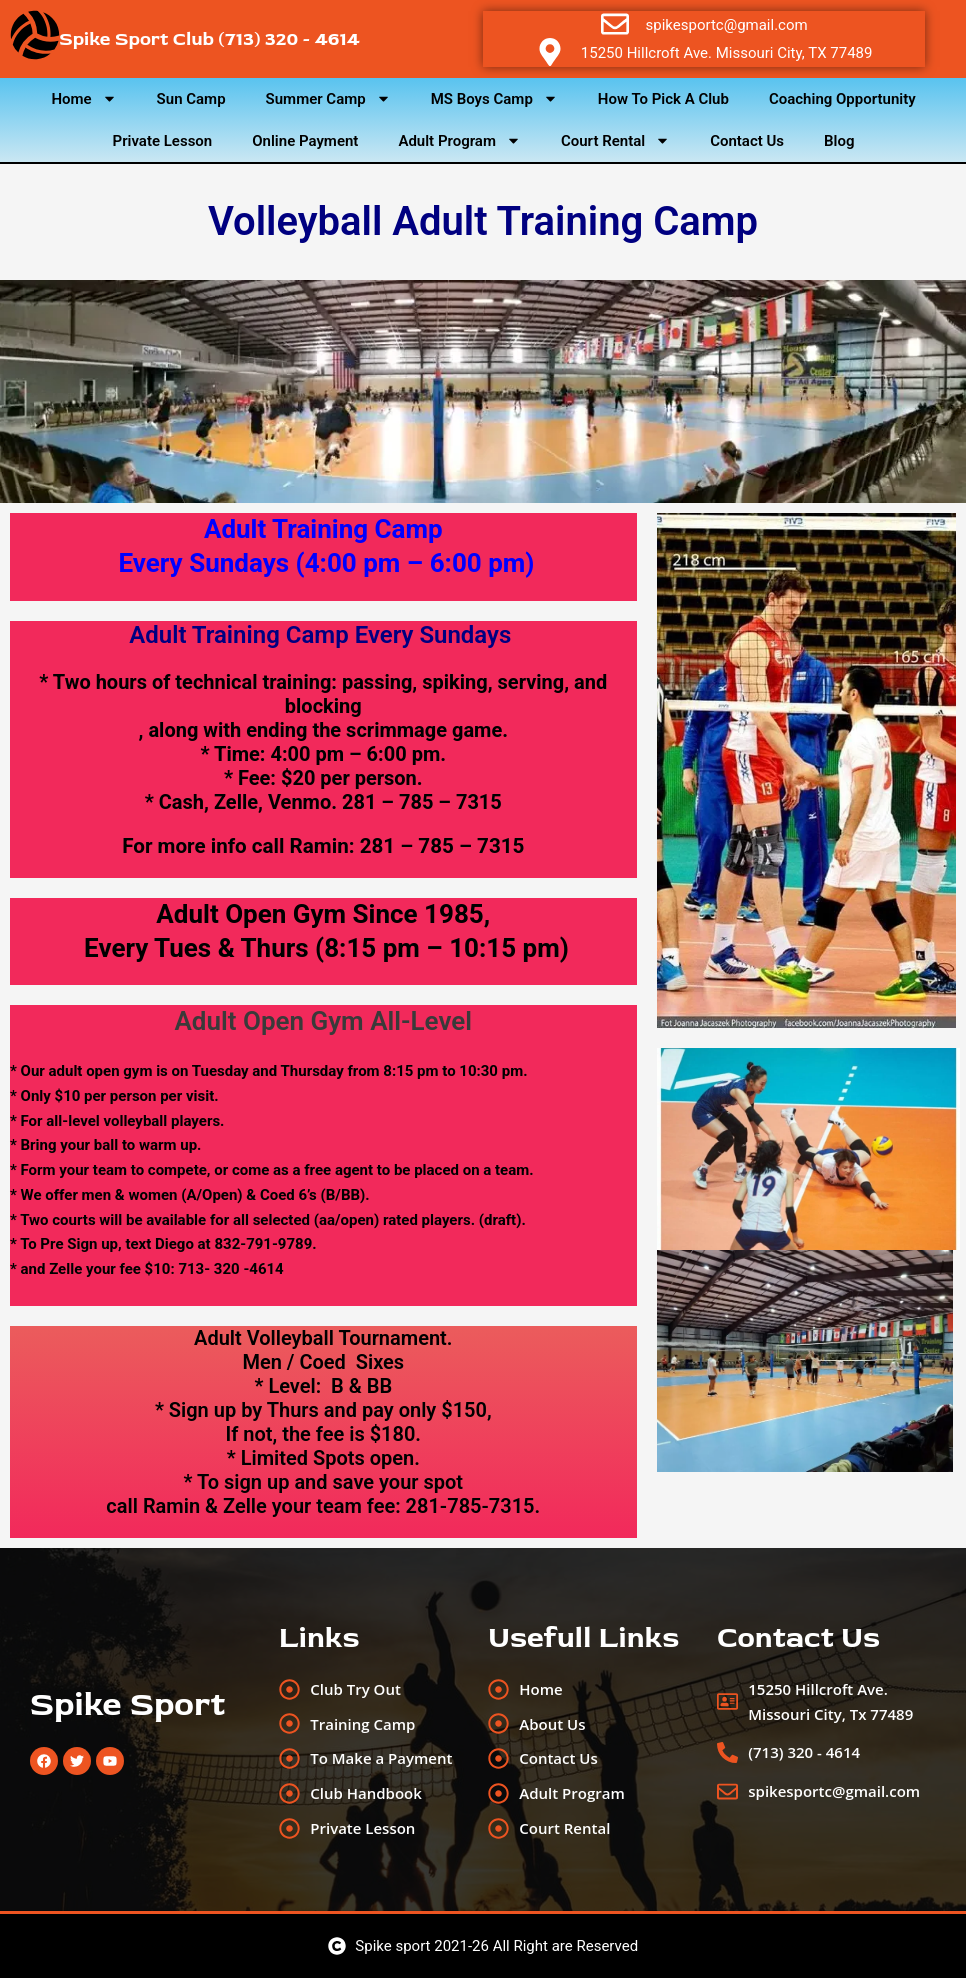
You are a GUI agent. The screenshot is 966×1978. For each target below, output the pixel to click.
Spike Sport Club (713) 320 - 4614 (209, 39)
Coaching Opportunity (842, 99)
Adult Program (459, 140)
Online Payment (305, 141)
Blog (839, 141)
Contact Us (747, 141)
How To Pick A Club (663, 99)
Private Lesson (163, 141)
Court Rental (615, 140)
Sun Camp (191, 99)
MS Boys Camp (494, 98)
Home (83, 98)
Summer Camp (328, 98)
